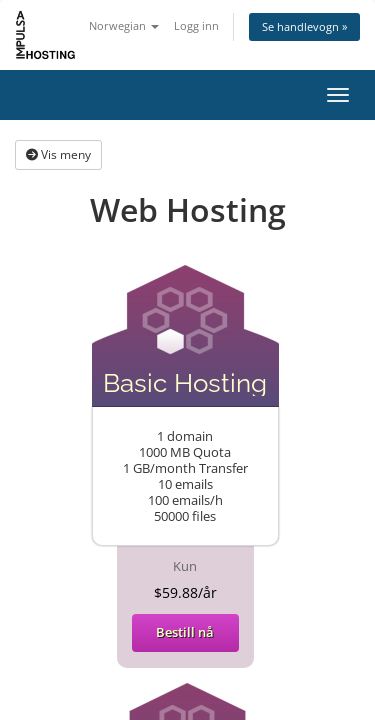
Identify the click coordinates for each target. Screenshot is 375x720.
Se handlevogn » (304, 26)
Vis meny (58, 154)
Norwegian (124, 25)
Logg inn (196, 25)
